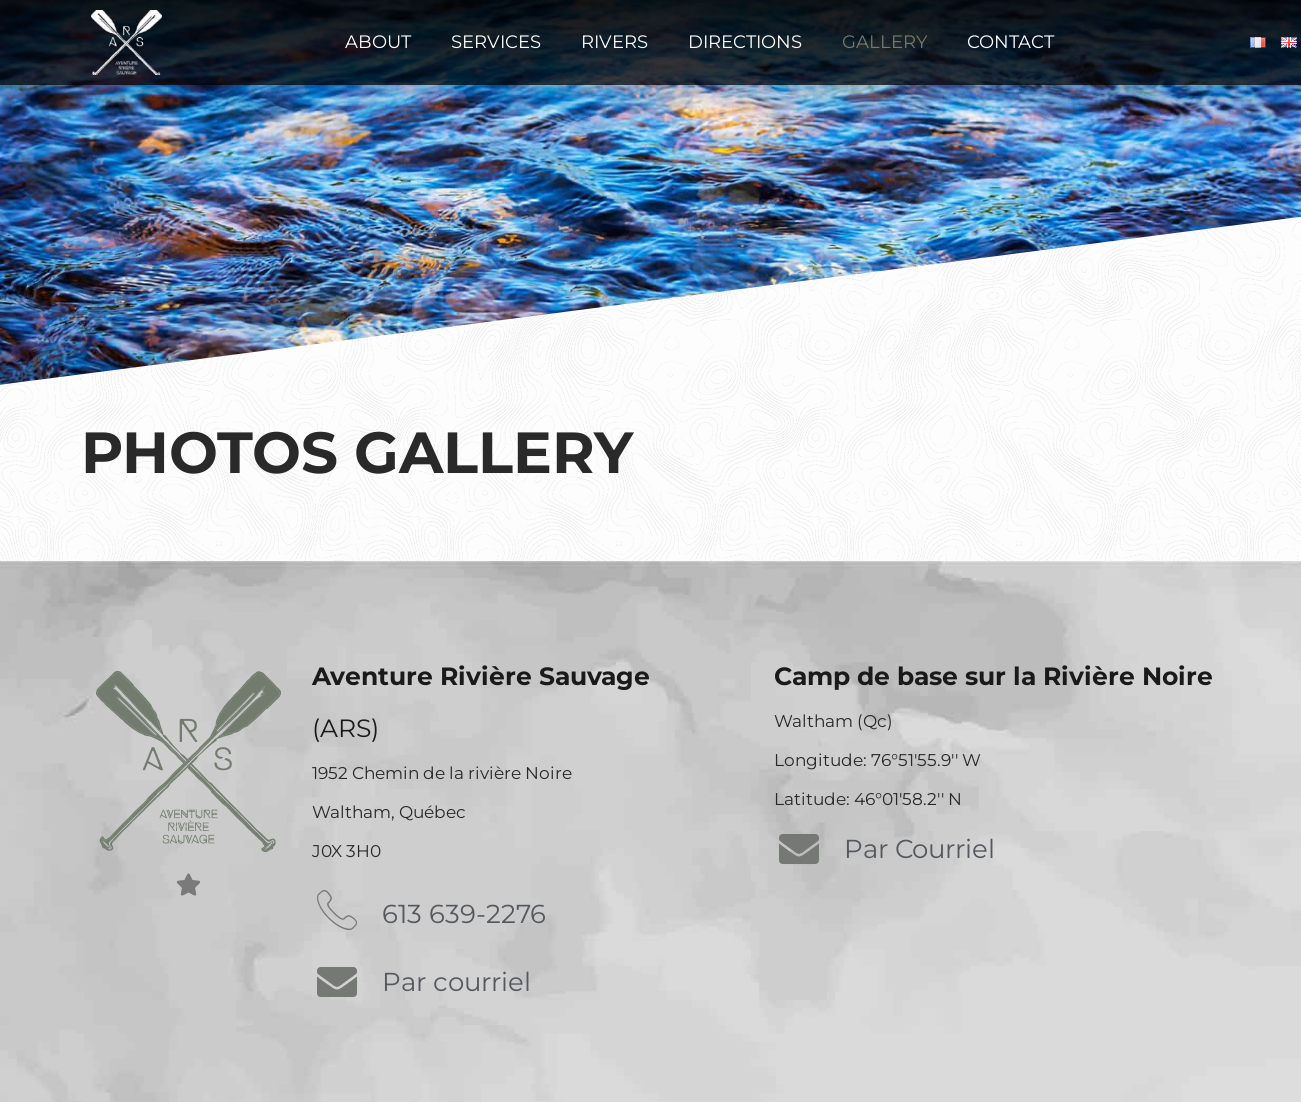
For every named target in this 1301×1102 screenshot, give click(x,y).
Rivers (614, 42)
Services (496, 42)
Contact (1010, 42)
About (378, 42)
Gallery (884, 42)
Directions (745, 42)
